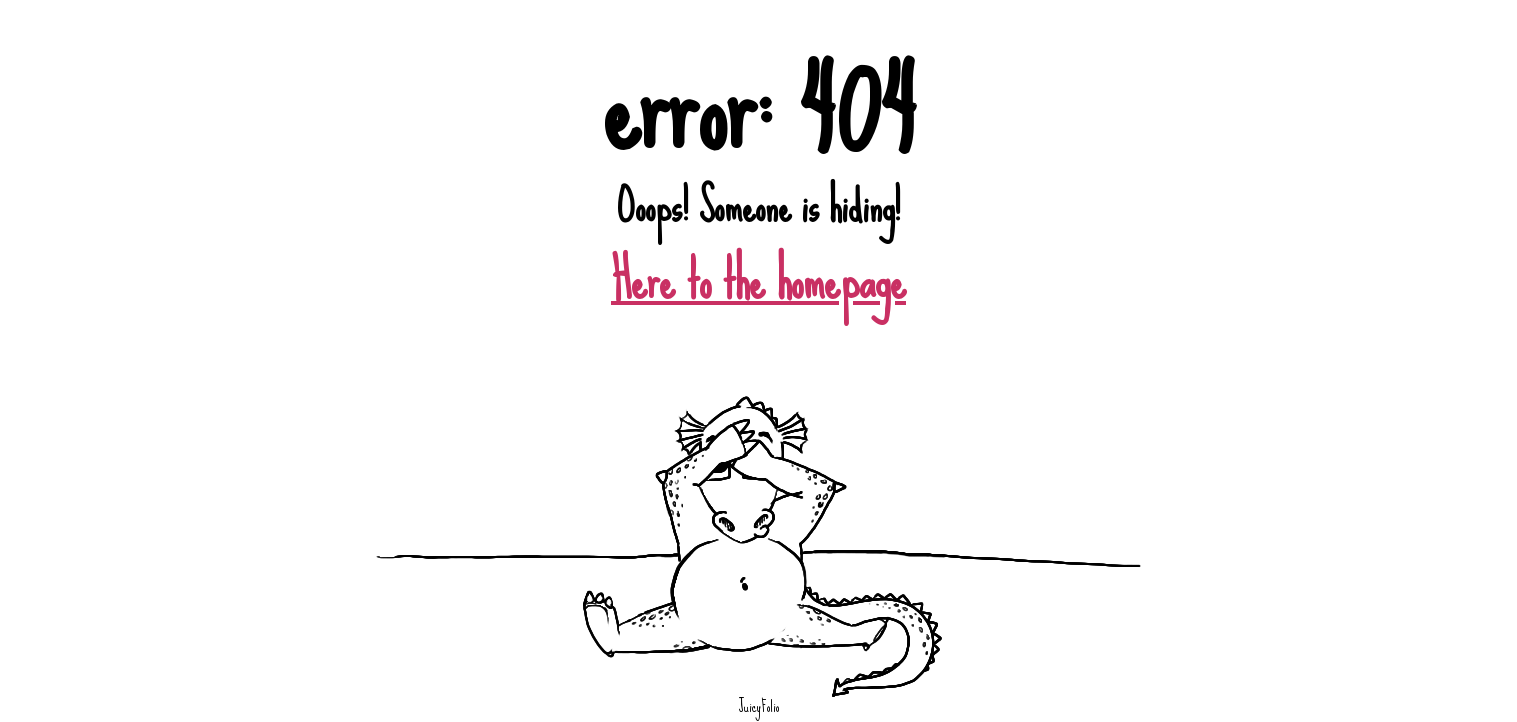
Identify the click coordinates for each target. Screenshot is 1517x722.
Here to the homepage (758, 280)
